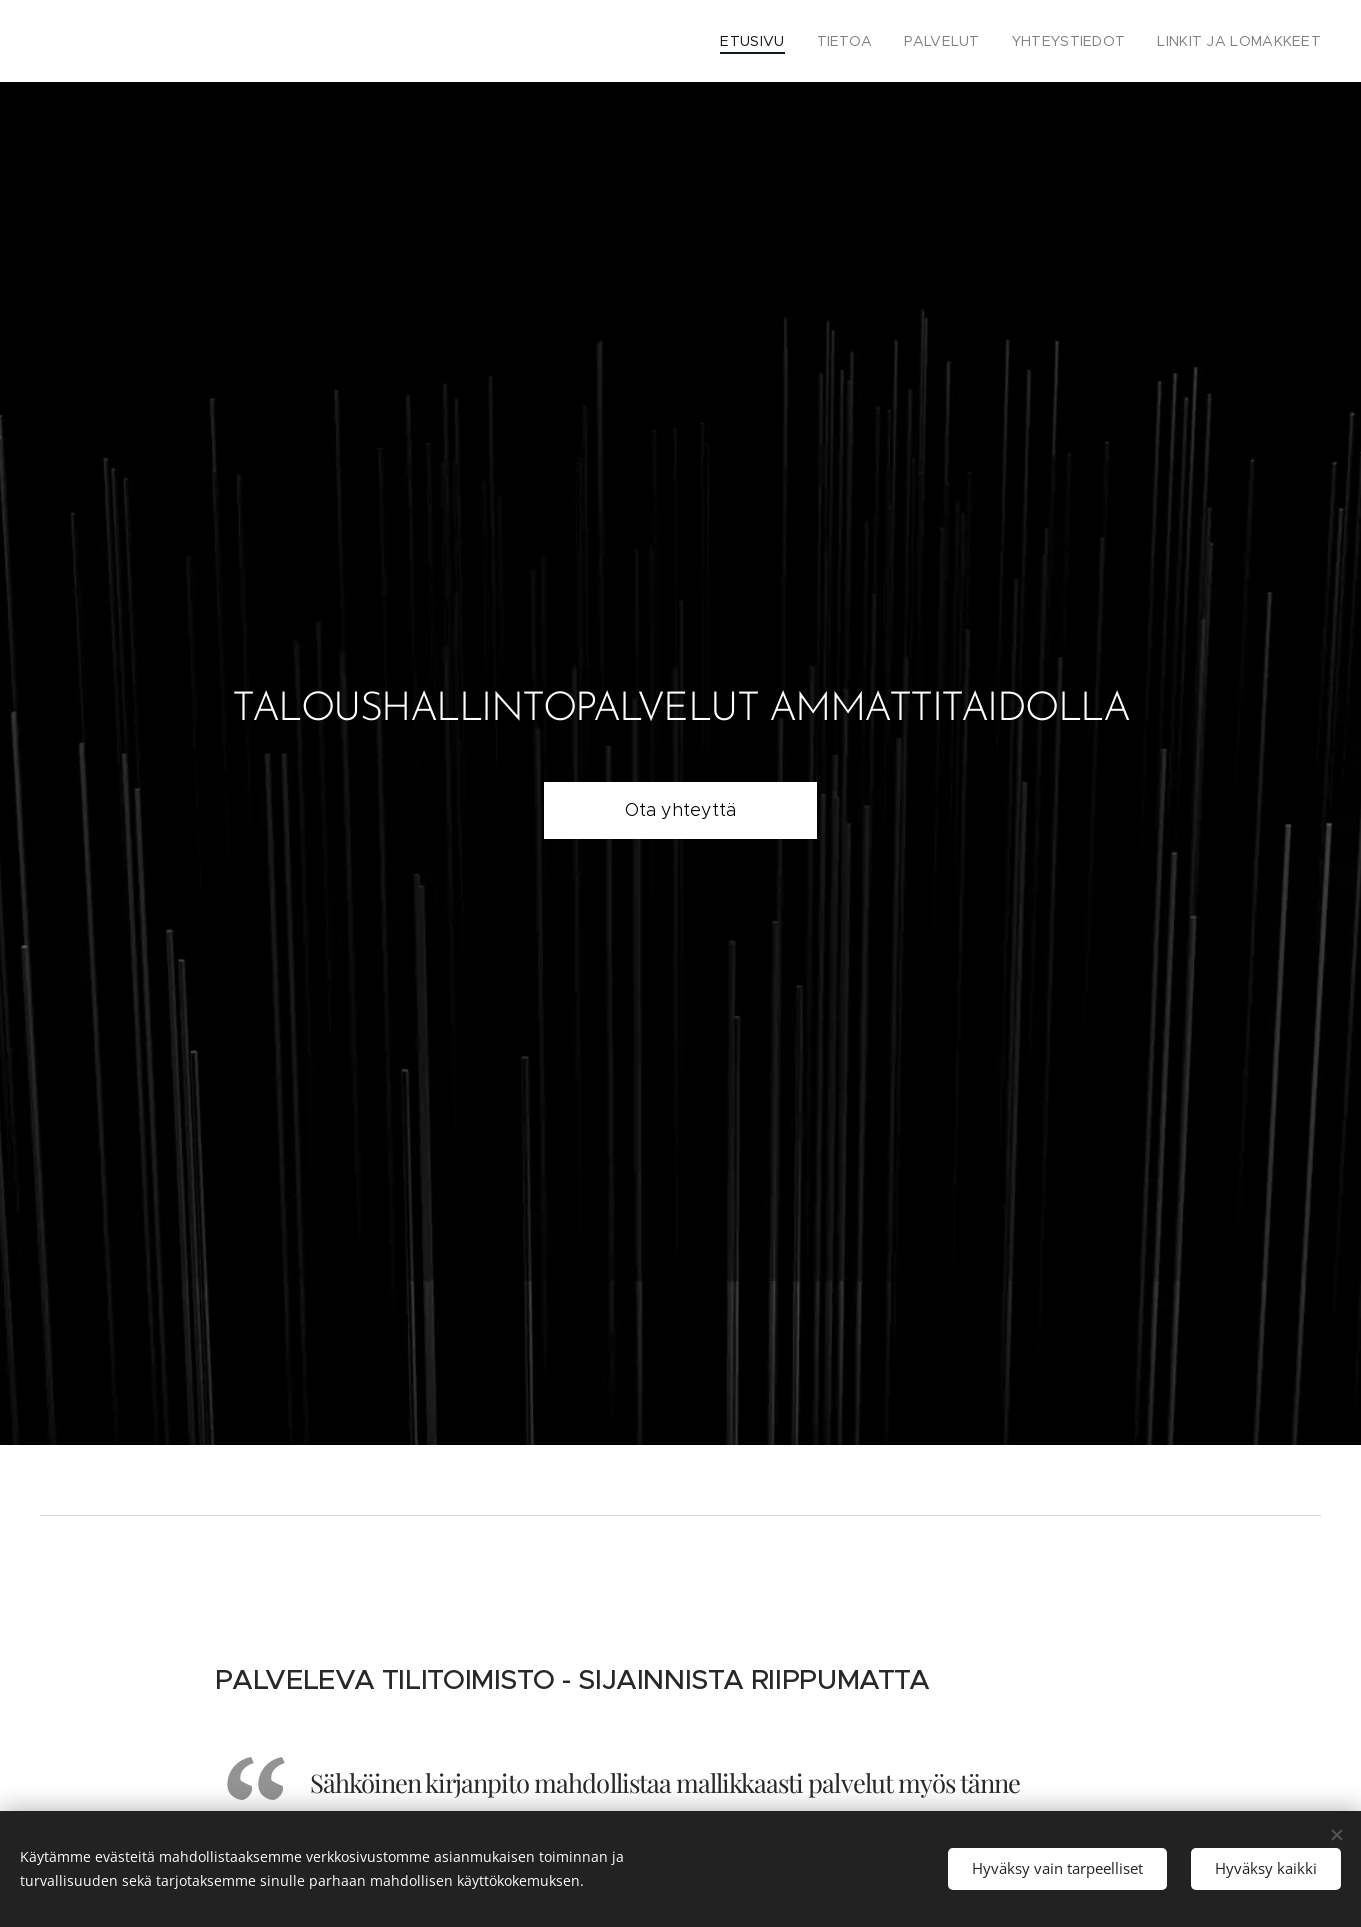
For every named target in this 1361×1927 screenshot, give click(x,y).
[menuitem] (791, 41)
